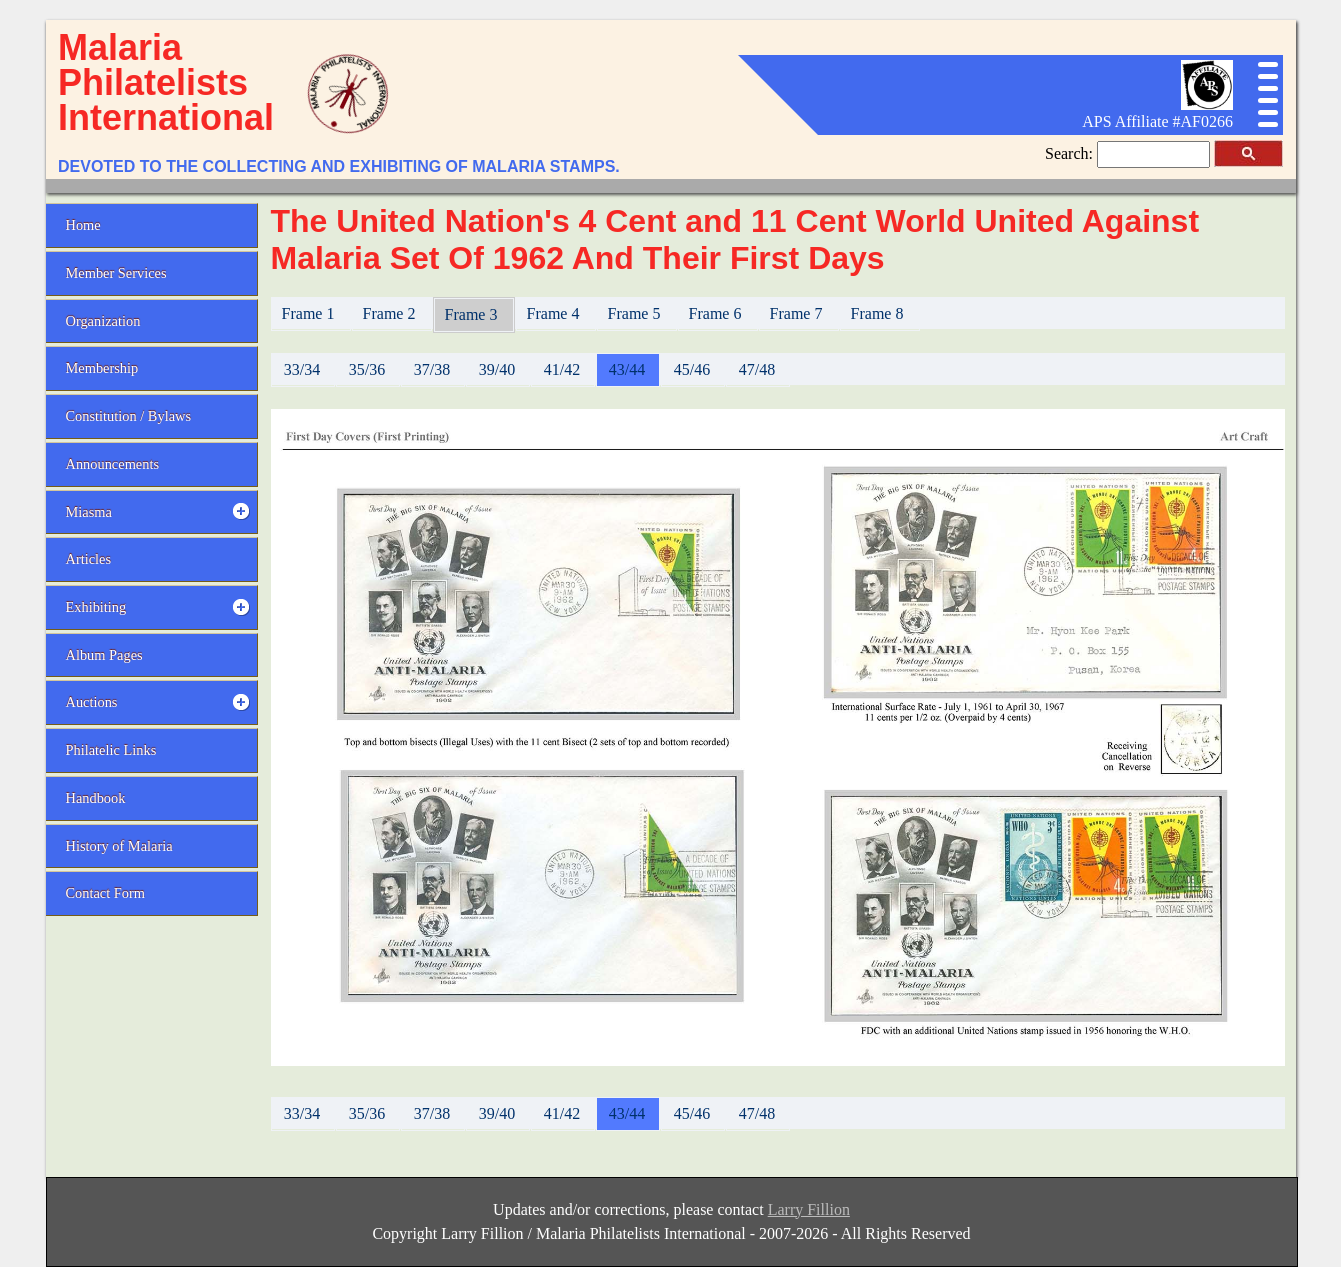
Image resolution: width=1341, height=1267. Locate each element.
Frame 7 (798, 313)
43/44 (627, 369)
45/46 (692, 369)
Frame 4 (555, 313)
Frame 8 (879, 313)
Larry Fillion (809, 1209)
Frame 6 (717, 313)
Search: (1071, 153)
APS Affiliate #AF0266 (1157, 121)
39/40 (497, 369)
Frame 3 (473, 314)
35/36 (367, 369)
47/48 (757, 369)
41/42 (562, 369)
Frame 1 (310, 313)
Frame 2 (391, 313)
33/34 (302, 369)
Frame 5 (636, 313)
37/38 (432, 369)
